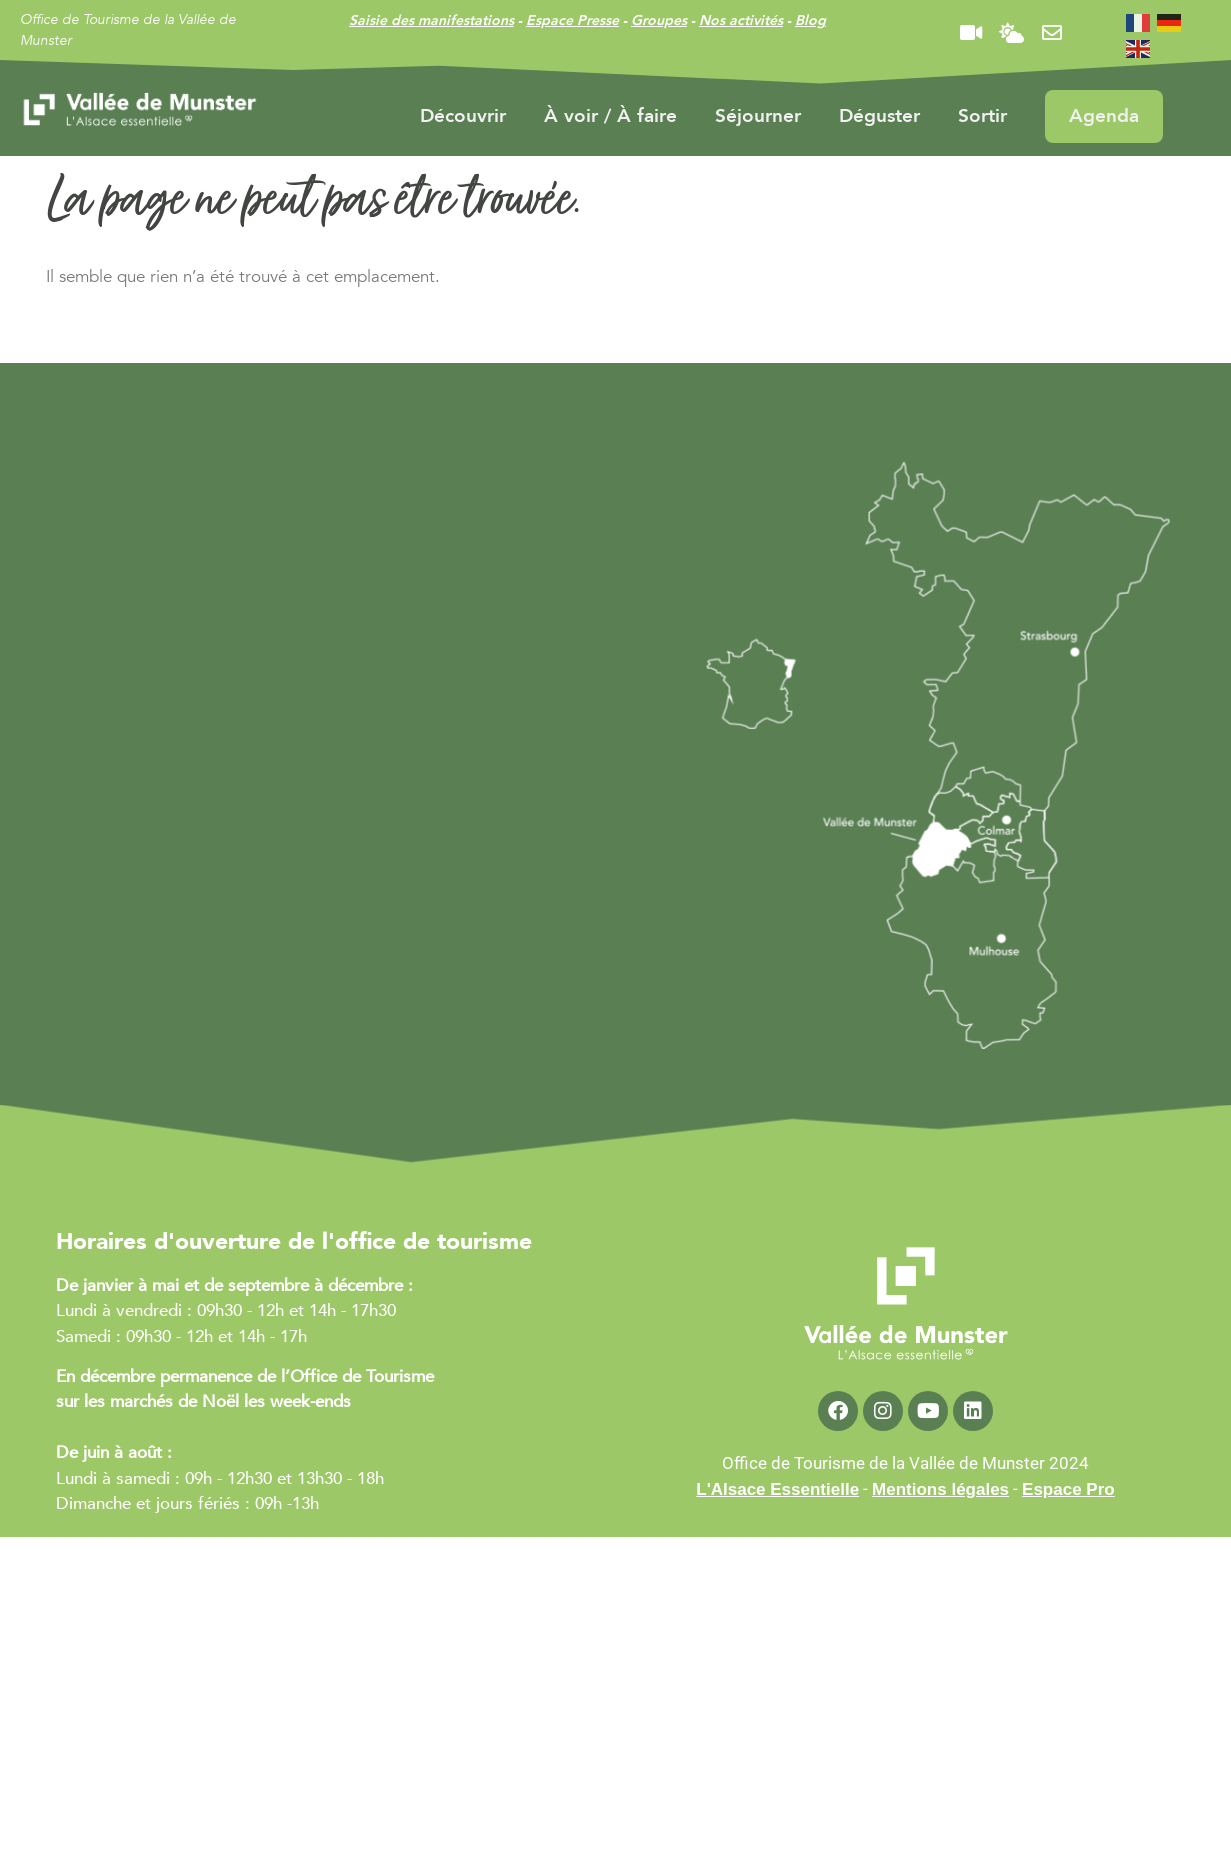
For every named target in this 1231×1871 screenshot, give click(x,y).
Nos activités (741, 20)
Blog (810, 20)
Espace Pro (1068, 1489)
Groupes (659, 20)
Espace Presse (572, 20)
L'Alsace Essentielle (777, 1489)
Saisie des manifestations (431, 20)
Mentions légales (940, 1489)
